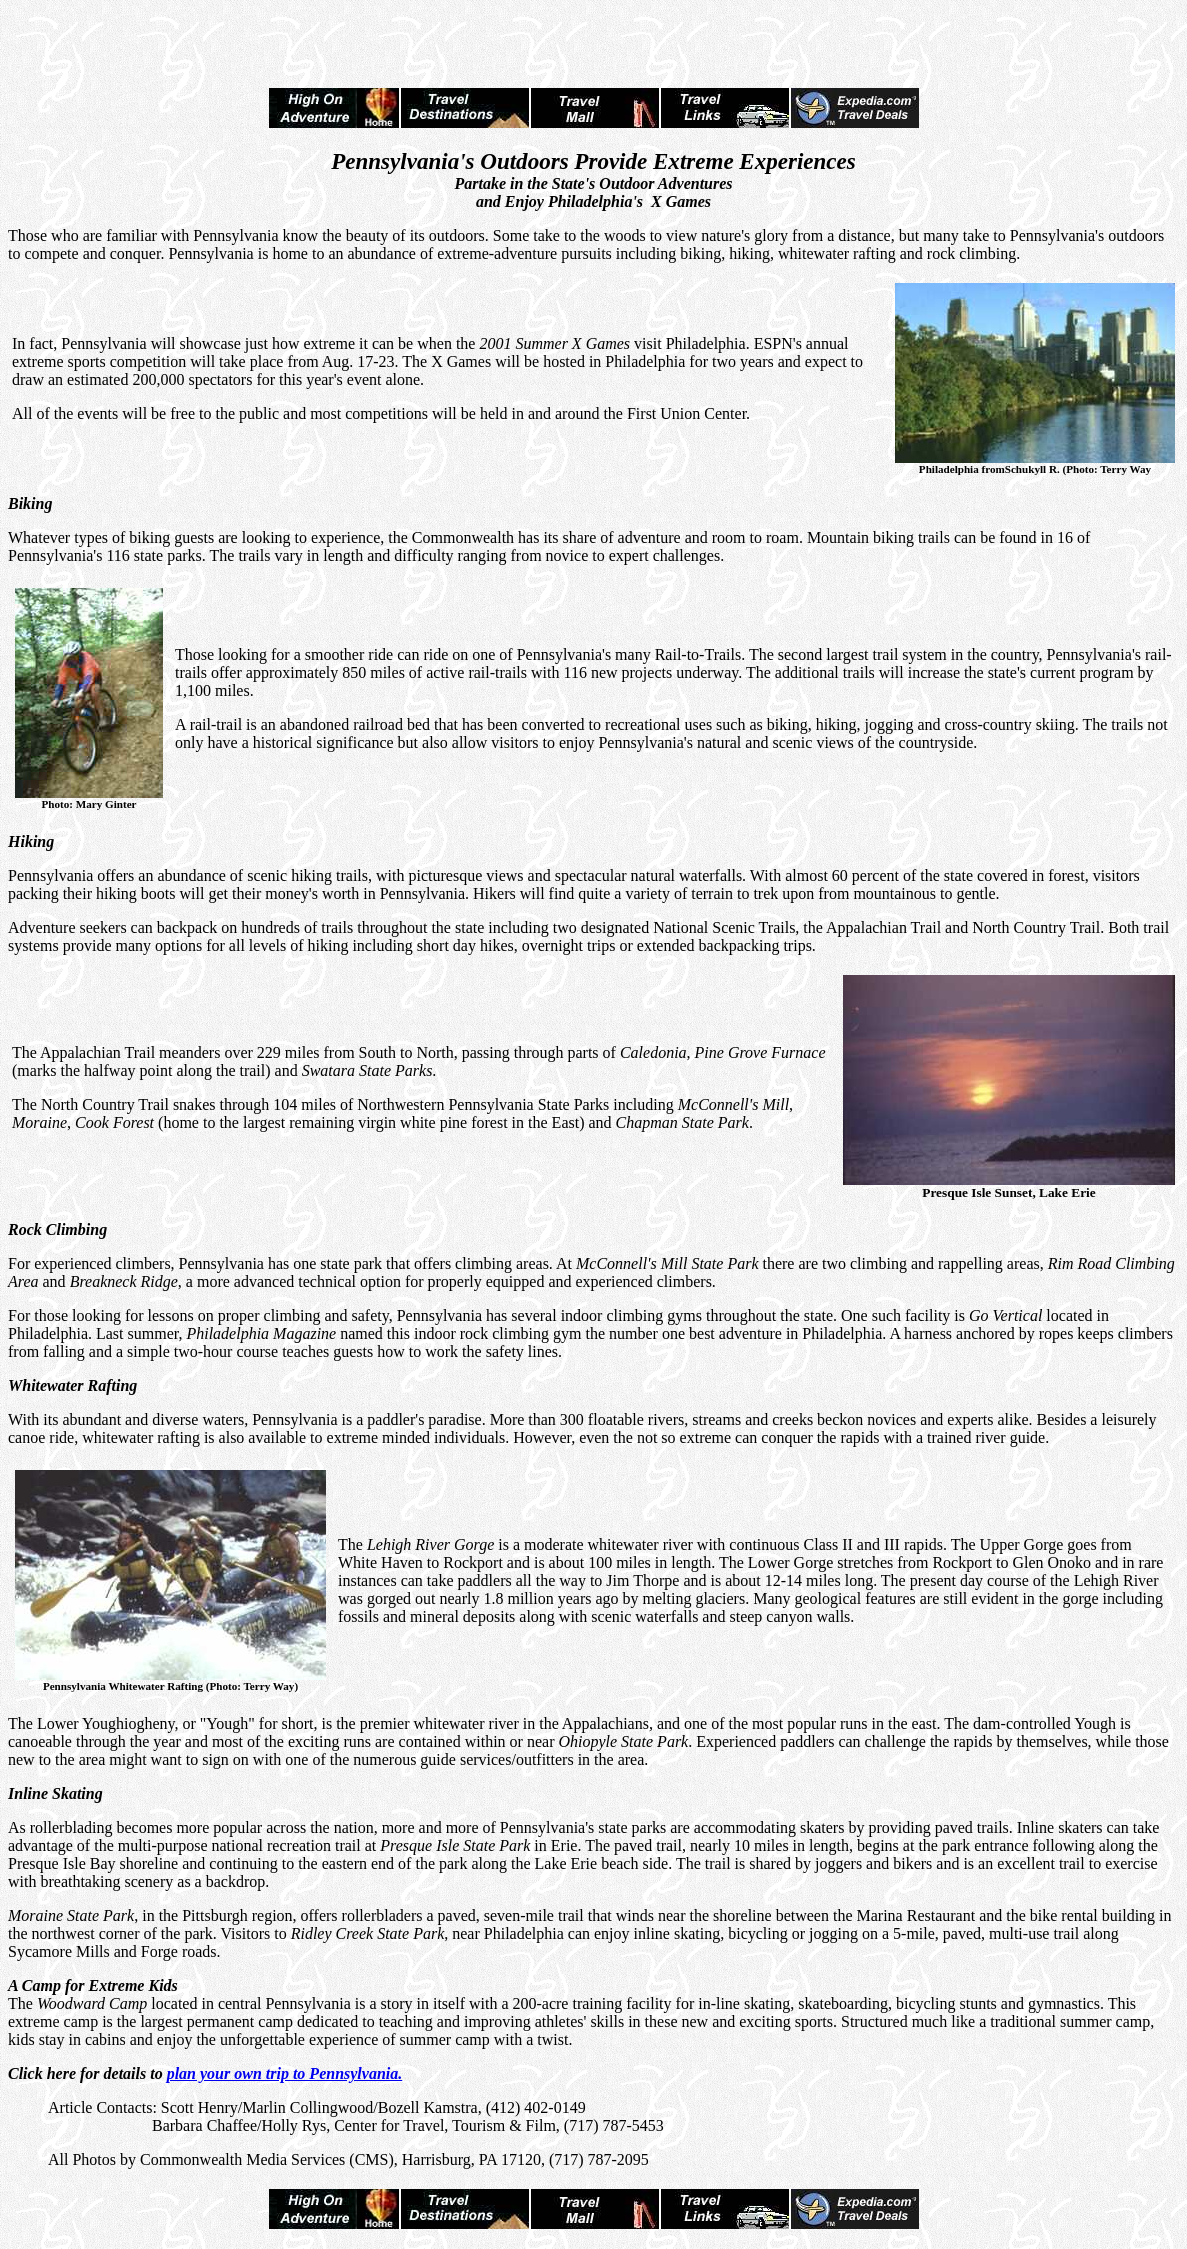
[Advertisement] (594, 38)
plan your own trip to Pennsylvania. (285, 2073)
